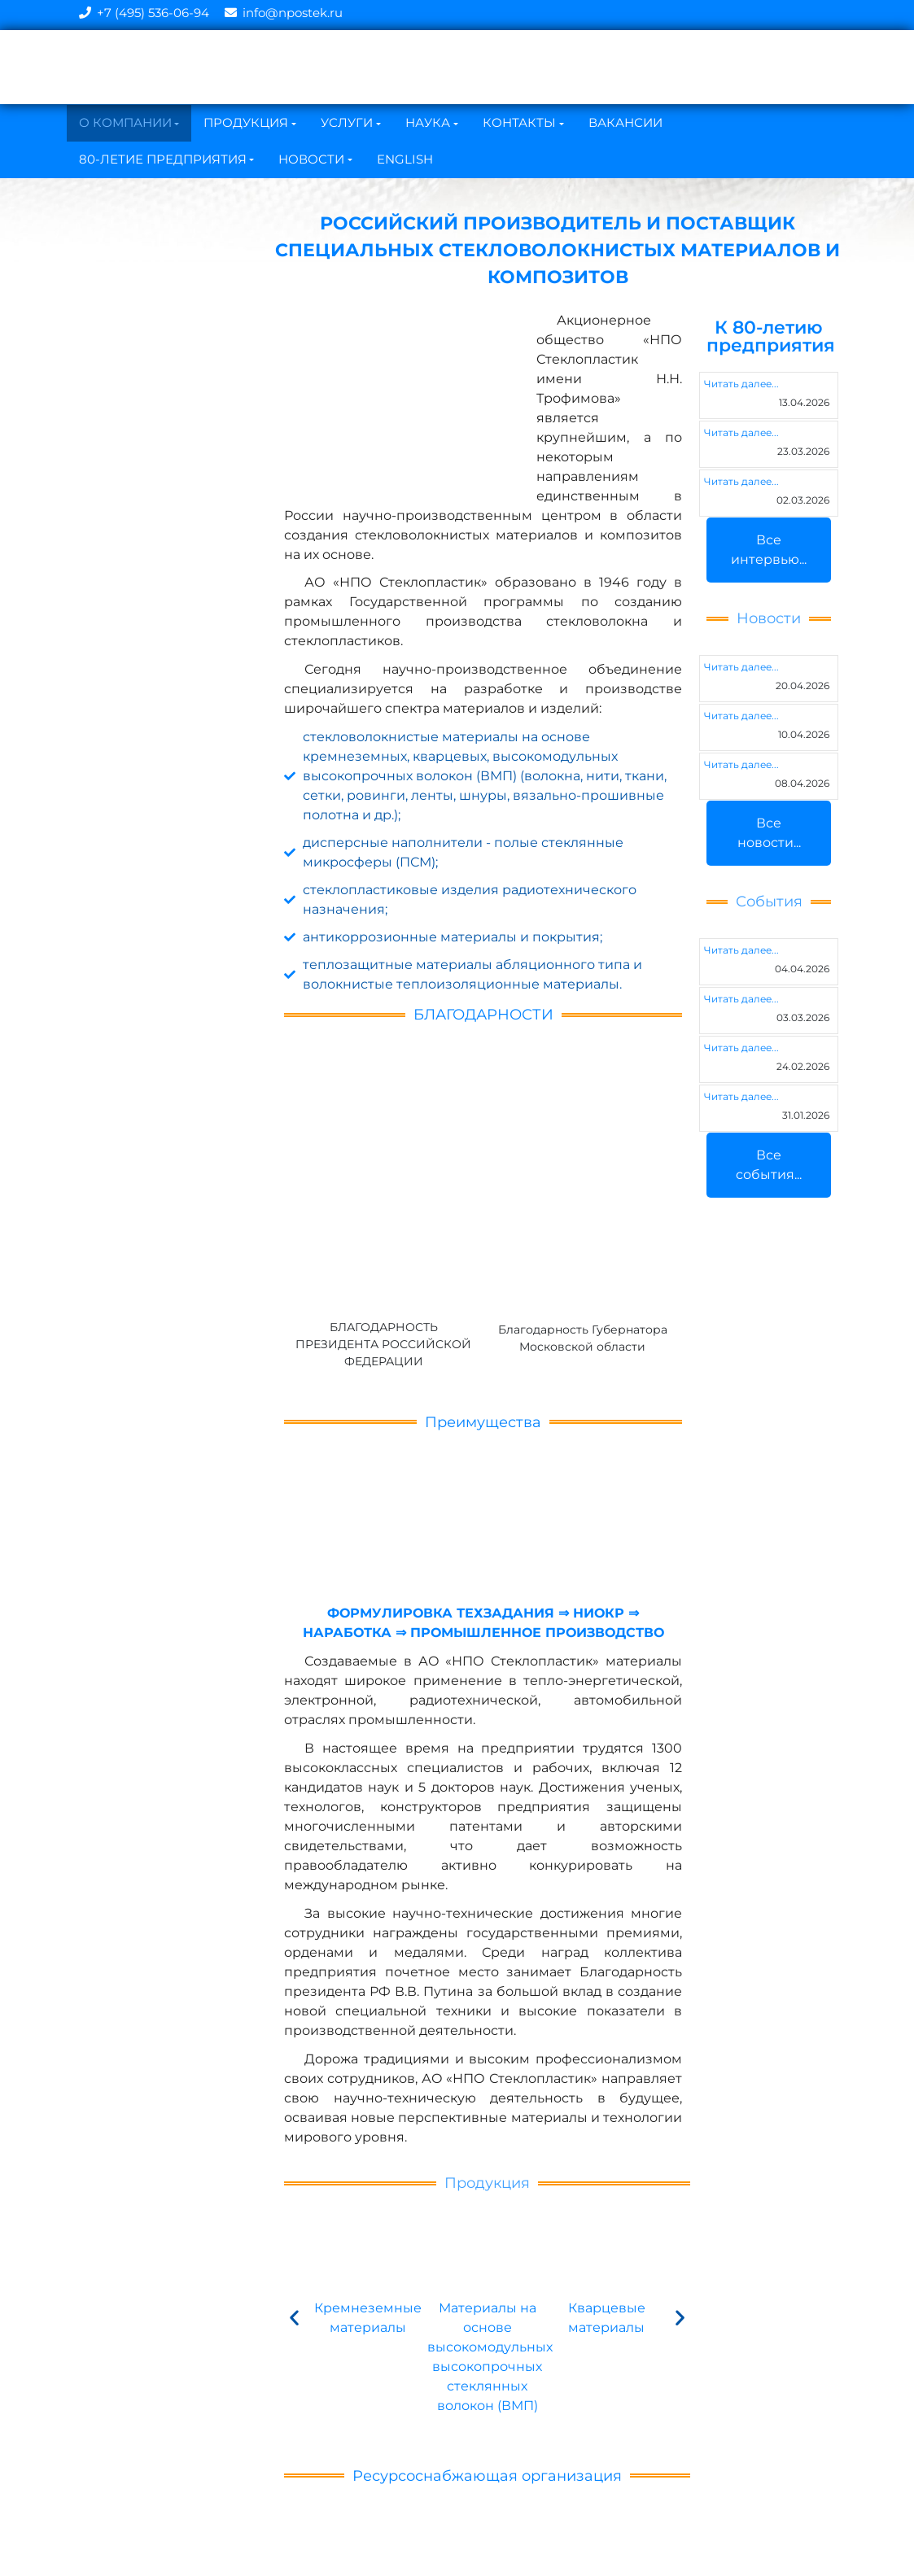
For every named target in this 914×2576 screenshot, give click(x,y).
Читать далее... (741, 384)
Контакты (519, 122)
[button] (294, 2317)
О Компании (125, 122)
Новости (311, 159)
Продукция (245, 122)
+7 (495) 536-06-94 (153, 12)
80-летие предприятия (163, 159)
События (769, 901)
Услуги (347, 122)
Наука (427, 122)
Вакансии (625, 122)
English (405, 159)
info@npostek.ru (293, 12)
